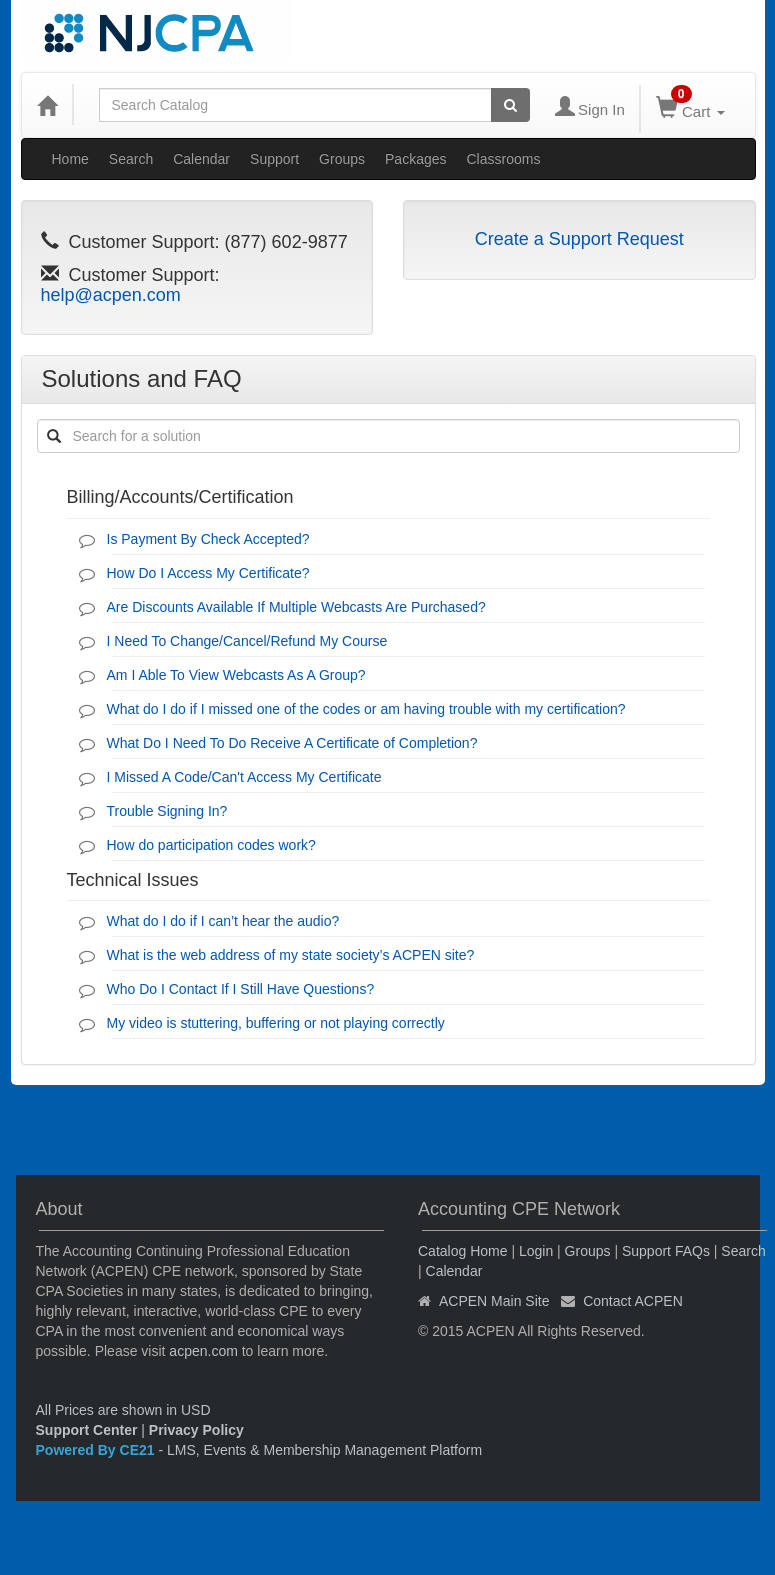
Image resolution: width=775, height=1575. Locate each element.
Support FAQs (666, 1251)
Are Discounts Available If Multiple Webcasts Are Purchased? (296, 607)
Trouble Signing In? (167, 811)
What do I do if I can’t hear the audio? (223, 921)
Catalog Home (463, 1251)
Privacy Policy (196, 1430)
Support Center (87, 1430)
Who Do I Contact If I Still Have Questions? (241, 989)
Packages (415, 159)
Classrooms (504, 159)
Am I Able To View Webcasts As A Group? (236, 675)
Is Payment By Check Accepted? (208, 539)
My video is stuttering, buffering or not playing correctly (276, 1023)
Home (70, 159)
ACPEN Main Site (494, 1301)
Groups (342, 159)
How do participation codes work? (211, 845)
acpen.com (203, 1351)
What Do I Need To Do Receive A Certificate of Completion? (292, 743)
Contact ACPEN (633, 1301)
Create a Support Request (579, 239)
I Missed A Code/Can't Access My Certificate (244, 777)
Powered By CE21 (97, 1450)
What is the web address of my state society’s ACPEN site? (291, 955)
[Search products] (510, 105)
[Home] (47, 105)
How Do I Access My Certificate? (208, 573)
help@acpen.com (111, 295)
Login (536, 1251)
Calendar (201, 159)
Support (274, 159)
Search (131, 159)
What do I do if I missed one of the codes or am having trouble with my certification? (366, 709)
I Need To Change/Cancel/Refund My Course (247, 641)
